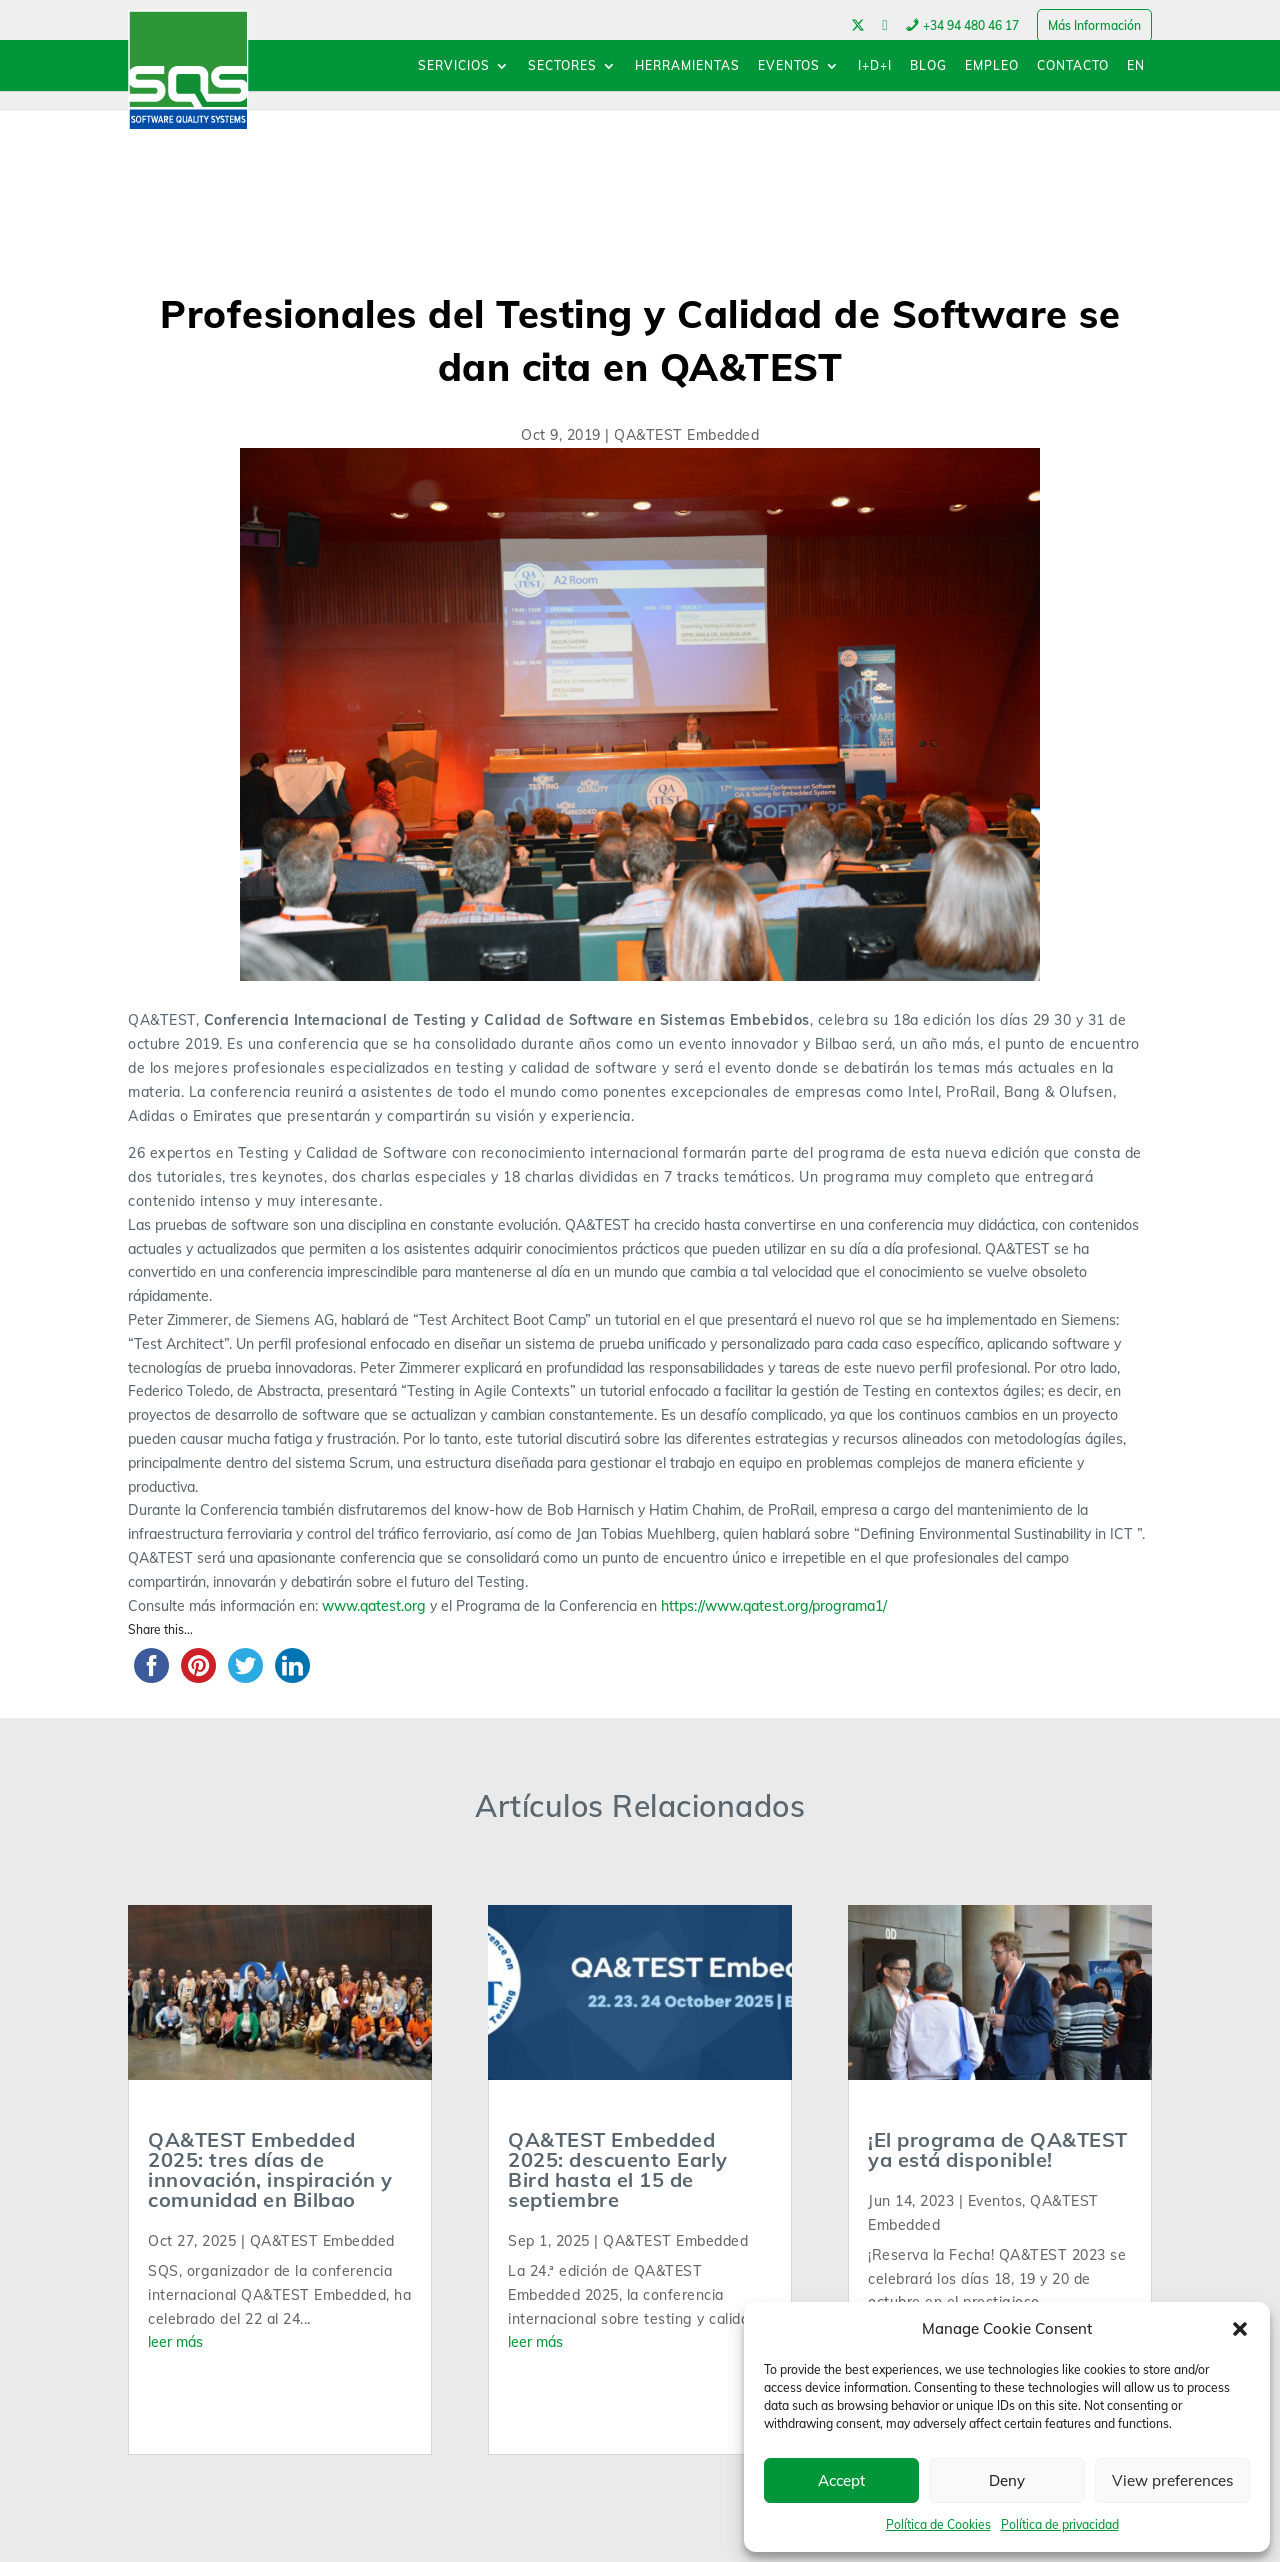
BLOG (928, 66)
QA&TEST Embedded (686, 435)
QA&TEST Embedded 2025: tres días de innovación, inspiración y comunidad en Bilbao (270, 2169)
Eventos (995, 2201)
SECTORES (562, 66)
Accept (841, 2480)
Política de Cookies (938, 2524)
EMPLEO (992, 66)
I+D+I (875, 66)
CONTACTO (1073, 66)
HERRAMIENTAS (687, 66)
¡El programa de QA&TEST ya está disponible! (998, 2149)
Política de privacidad (1060, 2524)
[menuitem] (1136, 75)
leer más (175, 2342)
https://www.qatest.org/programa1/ (772, 1606)
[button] (1240, 2329)
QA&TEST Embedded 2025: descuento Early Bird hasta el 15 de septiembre (618, 2169)
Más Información (1094, 25)
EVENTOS (789, 66)
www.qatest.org (374, 1606)
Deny (1007, 2480)
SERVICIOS (454, 66)
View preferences (1172, 2480)
